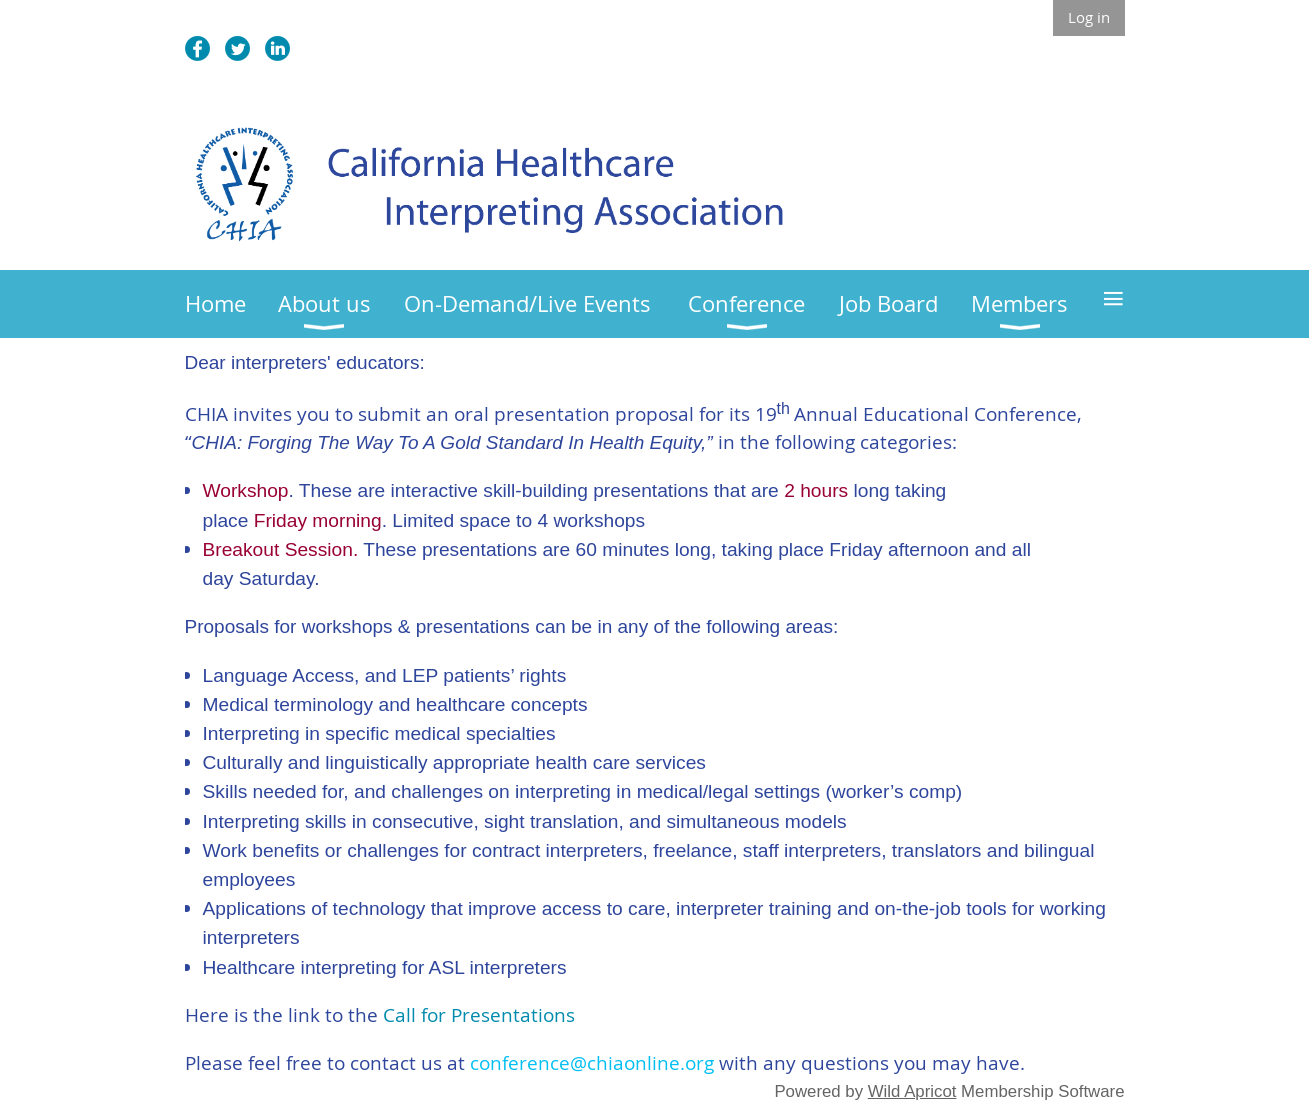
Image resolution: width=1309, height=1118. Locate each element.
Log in (1089, 17)
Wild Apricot (912, 1091)
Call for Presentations (479, 1015)
